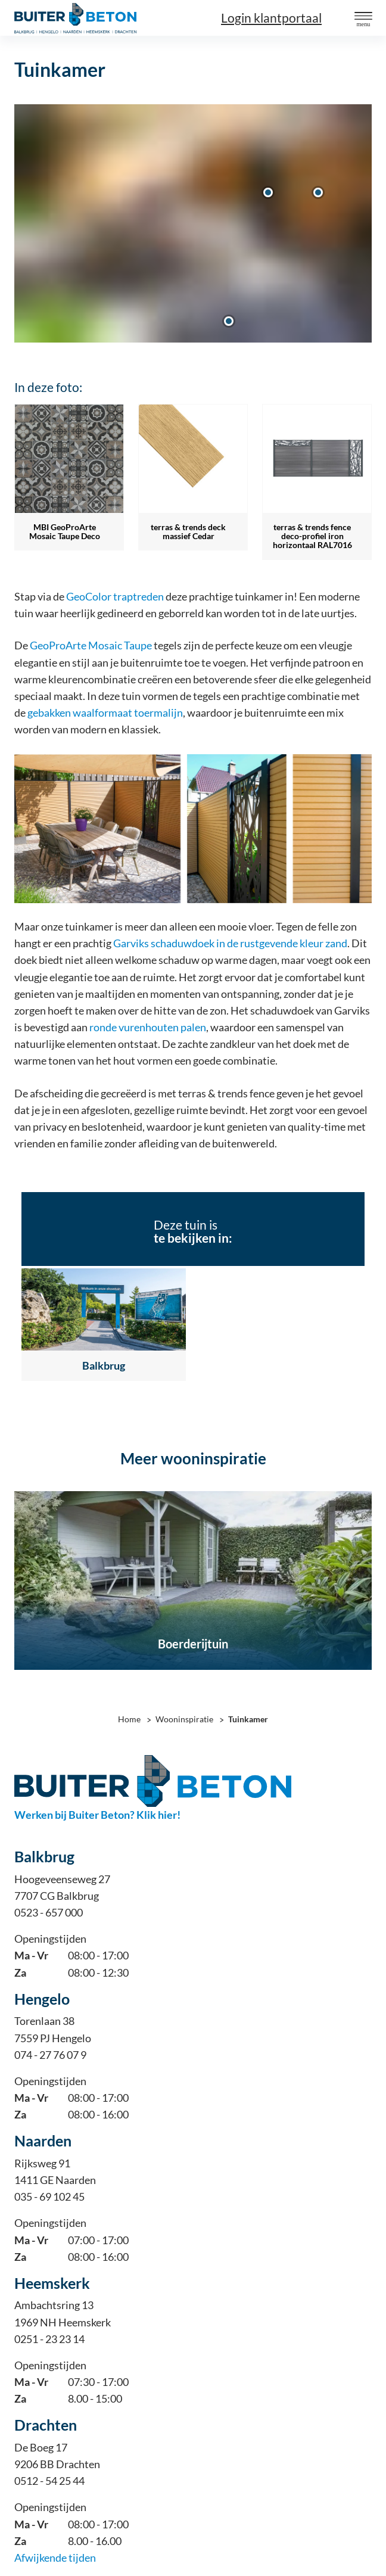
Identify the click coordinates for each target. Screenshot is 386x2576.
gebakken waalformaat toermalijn (105, 713)
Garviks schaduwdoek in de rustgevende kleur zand (230, 943)
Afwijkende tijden (55, 2558)
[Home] (75, 18)
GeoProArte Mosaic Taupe (91, 645)
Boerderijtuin (193, 1644)
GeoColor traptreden (115, 596)
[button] (363, 17)
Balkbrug (103, 1365)
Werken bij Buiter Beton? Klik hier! (97, 1815)
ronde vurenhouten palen (147, 1027)
